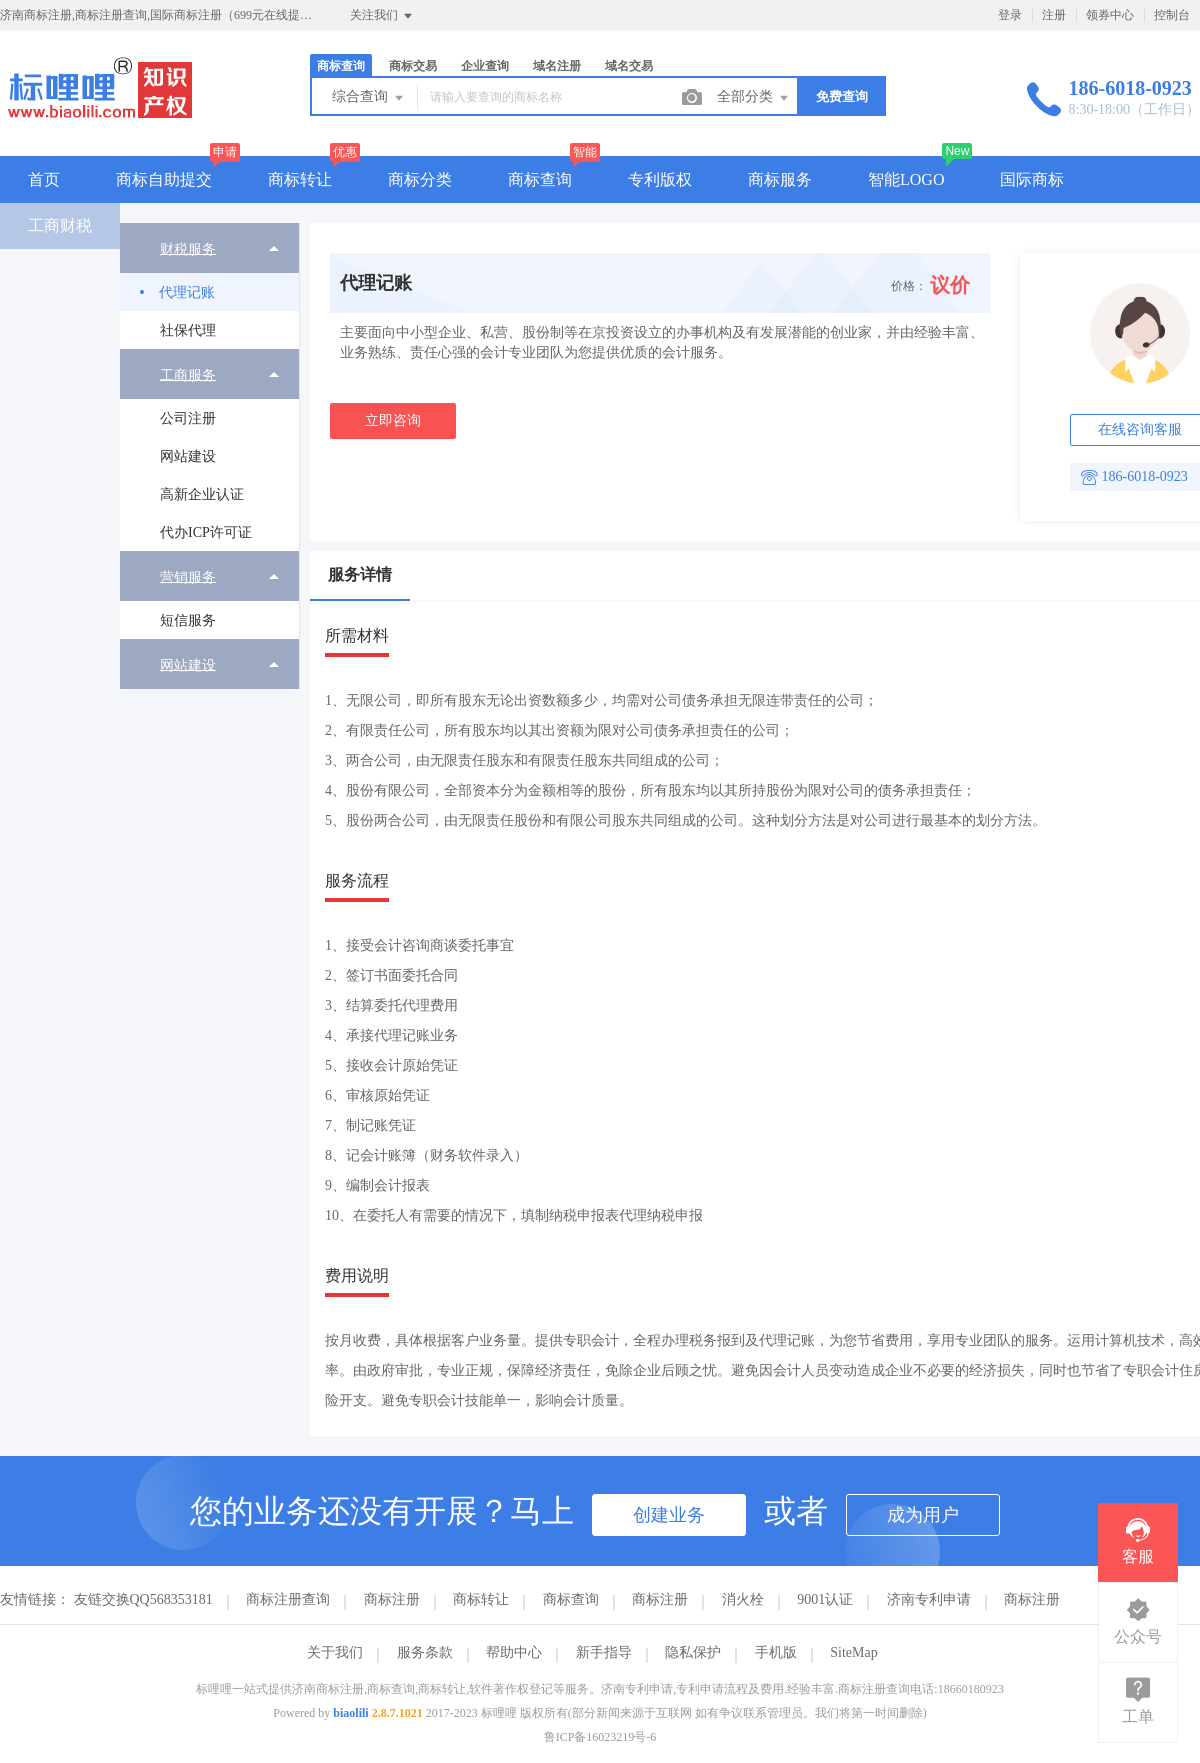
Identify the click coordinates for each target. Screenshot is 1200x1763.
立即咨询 (393, 420)
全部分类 (754, 98)
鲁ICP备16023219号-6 (600, 1737)
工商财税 (60, 225)
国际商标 (1032, 179)
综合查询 (369, 98)
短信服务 (188, 620)
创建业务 (669, 1515)
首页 (44, 179)
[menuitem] (209, 286)
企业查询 (485, 66)
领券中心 (1110, 15)
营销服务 (188, 576)
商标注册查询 (288, 1599)
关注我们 (382, 16)
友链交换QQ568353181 (143, 1599)
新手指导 (604, 1652)
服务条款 (425, 1652)
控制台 (1172, 15)
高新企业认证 (202, 494)
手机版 (776, 1652)
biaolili (350, 1713)
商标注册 (392, 1599)
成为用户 (923, 1515)
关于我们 (335, 1652)
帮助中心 (514, 1652)
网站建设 (188, 456)
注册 (1054, 15)
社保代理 (188, 330)
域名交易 (629, 66)
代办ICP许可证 (206, 532)
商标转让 (300, 179)
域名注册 (557, 66)
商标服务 (780, 179)
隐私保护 (693, 1652)
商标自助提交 (164, 179)
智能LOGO (906, 179)
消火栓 (743, 1599)
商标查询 (341, 66)
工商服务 (188, 374)
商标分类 (420, 179)
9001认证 (825, 1599)
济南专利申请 (929, 1599)
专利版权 (660, 179)
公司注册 (188, 418)
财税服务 (188, 248)
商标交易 (413, 66)
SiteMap (853, 1652)
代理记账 (187, 292)
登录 (1010, 15)
